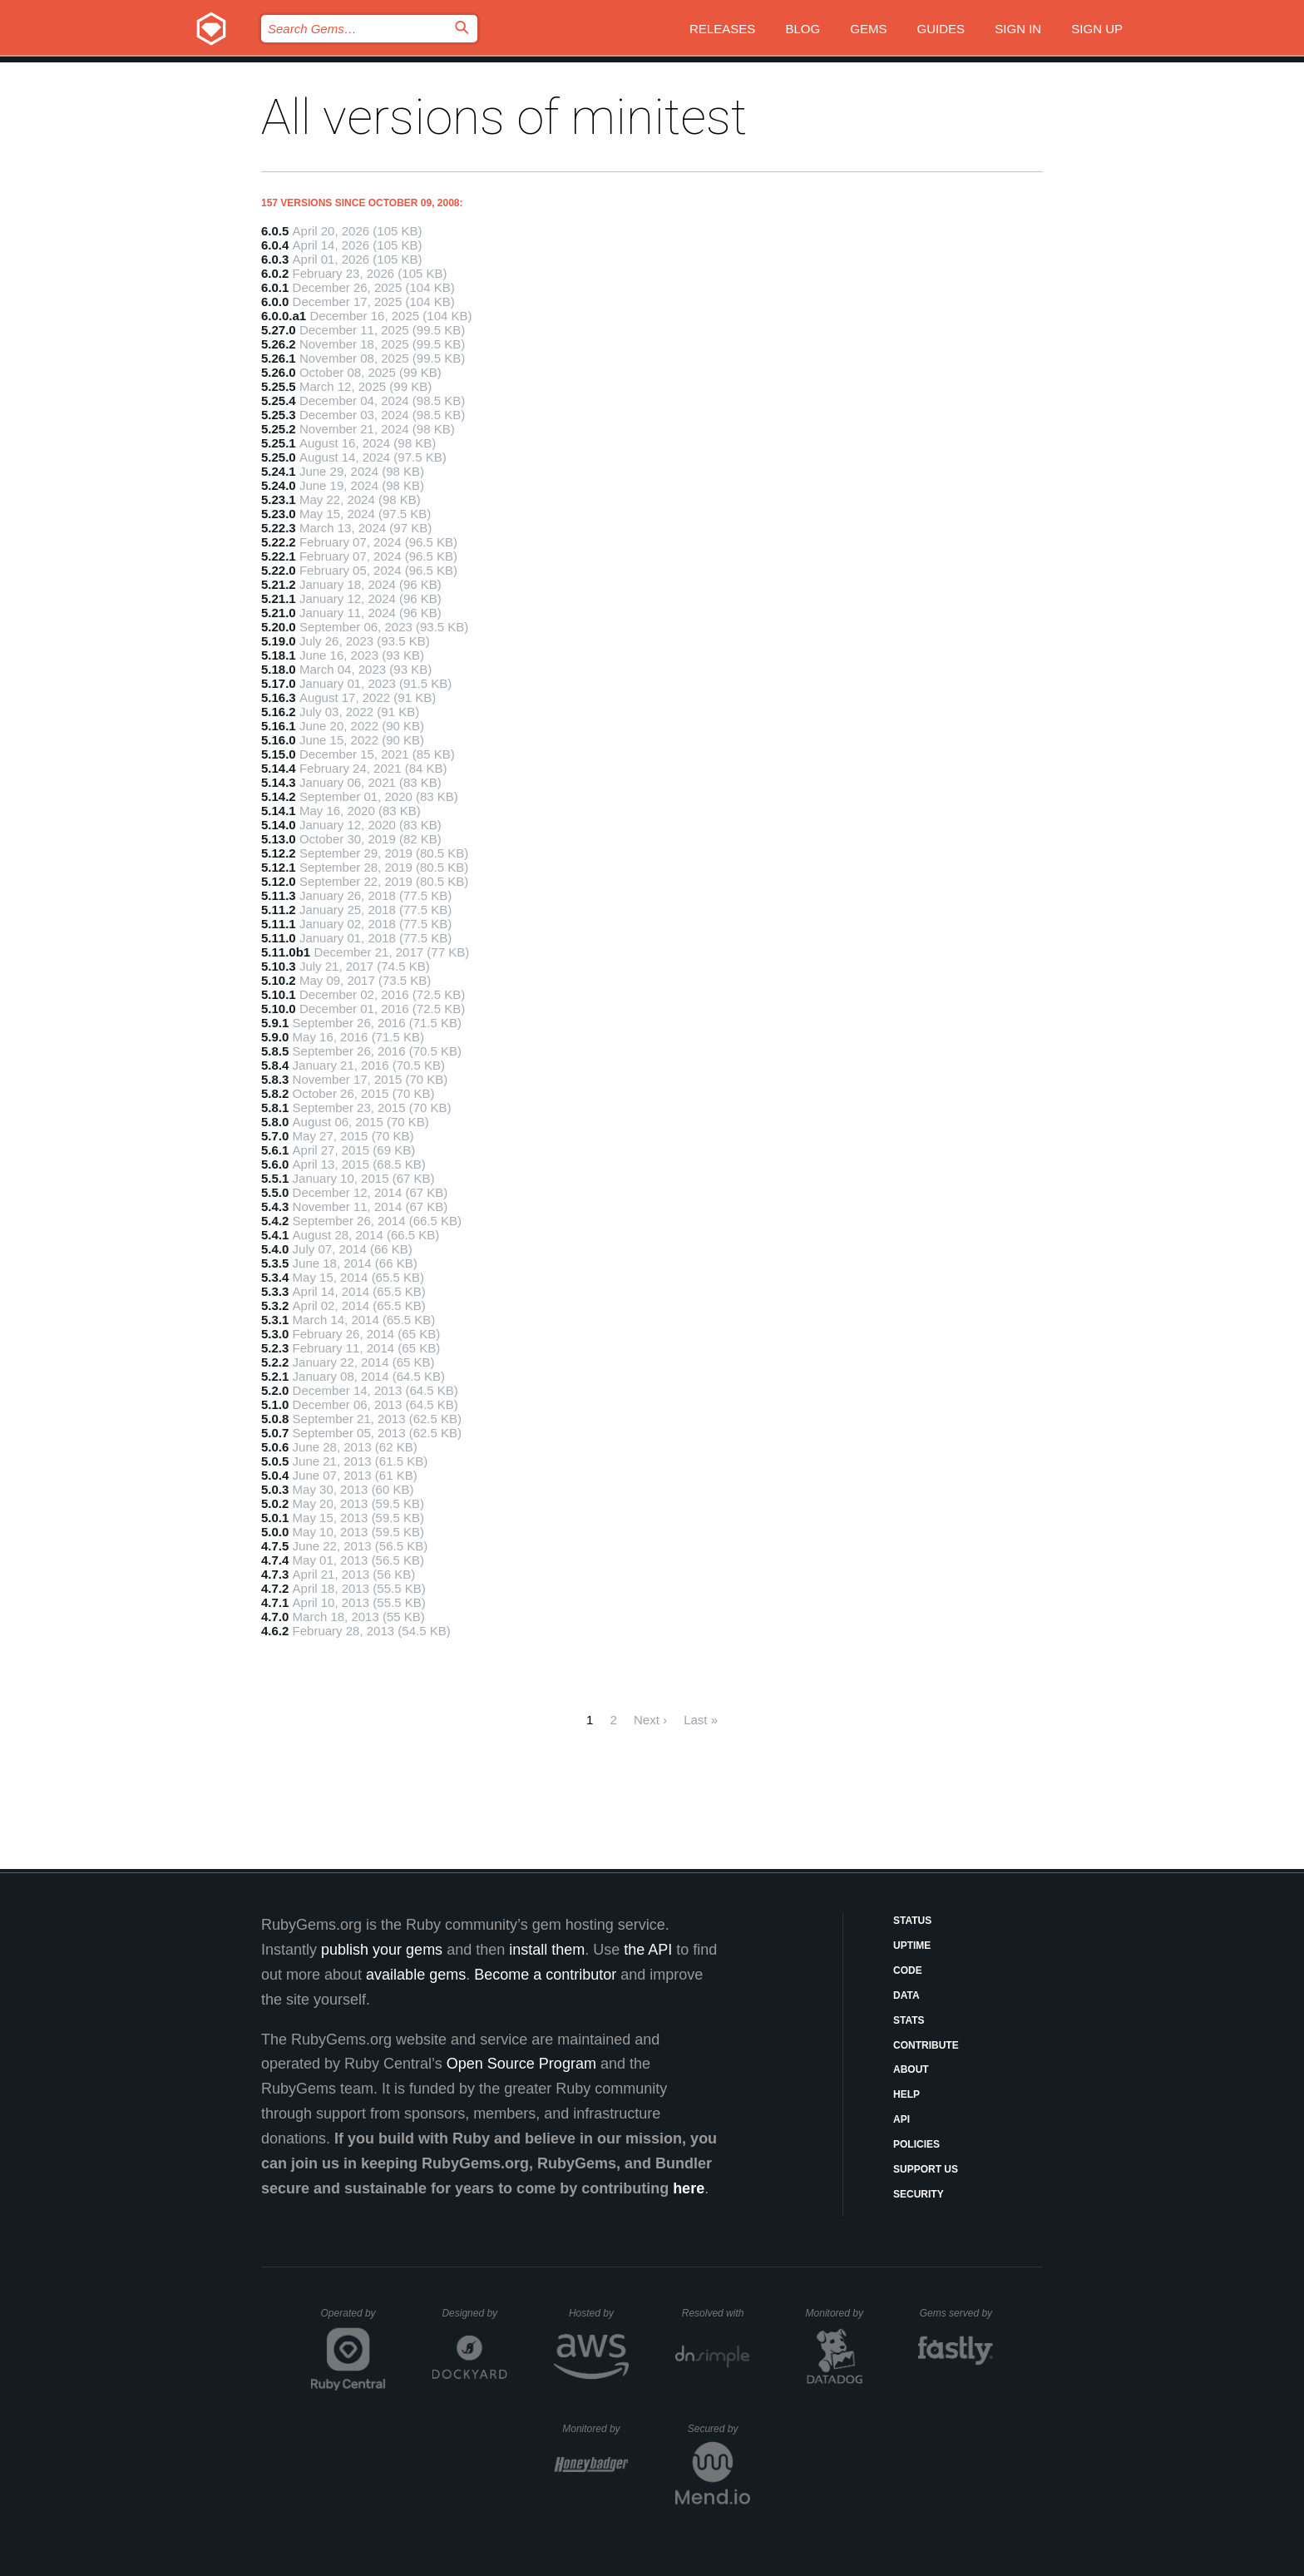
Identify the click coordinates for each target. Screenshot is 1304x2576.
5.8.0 (275, 1122)
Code (907, 1970)
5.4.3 (275, 1206)
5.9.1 (275, 1023)
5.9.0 (275, 1037)
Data (906, 1995)
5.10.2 (278, 980)
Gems (868, 29)
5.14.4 (278, 768)
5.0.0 (275, 1532)
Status (912, 1920)
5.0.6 (275, 1447)
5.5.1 (275, 1178)
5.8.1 (275, 1107)
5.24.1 (278, 471)
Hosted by (599, 2313)
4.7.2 (275, 1588)
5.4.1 (275, 1235)
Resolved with (716, 2313)
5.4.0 (275, 1249)
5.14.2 (278, 796)
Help (906, 2094)
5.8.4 (275, 1065)
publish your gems (381, 1949)
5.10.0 (278, 1008)
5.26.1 (278, 358)
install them (547, 1949)
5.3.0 (275, 1334)
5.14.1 (278, 810)
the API (648, 1949)
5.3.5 (275, 1263)
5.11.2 (278, 909)
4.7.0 (275, 1616)
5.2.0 (275, 1390)
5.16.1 (278, 726)
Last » (701, 1720)
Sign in (1018, 29)
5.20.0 (278, 627)
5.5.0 (275, 1192)
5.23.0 (278, 514)
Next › (650, 1720)
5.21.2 (278, 584)
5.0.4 (275, 1475)
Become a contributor (545, 1974)
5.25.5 (278, 386)
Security (918, 2194)
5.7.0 (275, 1136)
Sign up (1097, 29)
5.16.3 (278, 697)
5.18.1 (278, 655)
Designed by (474, 2313)
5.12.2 (278, 853)
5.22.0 (278, 570)
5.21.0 (278, 613)
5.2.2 (275, 1362)
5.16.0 (278, 740)
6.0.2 (275, 273)
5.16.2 (278, 712)
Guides (941, 29)
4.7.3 (275, 1574)
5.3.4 (275, 1277)
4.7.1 (275, 1602)
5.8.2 (275, 1093)
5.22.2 (278, 542)
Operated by (353, 2319)
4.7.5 (275, 1546)
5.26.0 (278, 372)
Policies (916, 2144)
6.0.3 (275, 259)
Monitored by (839, 2313)
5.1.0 (275, 1404)
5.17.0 (278, 683)
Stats (909, 2020)
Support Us (925, 2169)
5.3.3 (275, 1291)
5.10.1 (278, 994)
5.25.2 (278, 429)
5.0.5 (275, 1461)
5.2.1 (275, 1376)
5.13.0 (278, 839)
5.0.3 (275, 1489)
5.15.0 (278, 754)
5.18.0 (278, 669)
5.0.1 (275, 1517)
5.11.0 (278, 938)
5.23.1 (278, 499)
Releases (722, 29)
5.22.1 (278, 556)
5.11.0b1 (285, 952)
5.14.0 (278, 825)
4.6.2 (275, 1631)
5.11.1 (278, 924)
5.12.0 (278, 881)
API (901, 2119)
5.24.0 (278, 485)
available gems (416, 1974)
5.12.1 (278, 867)
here (688, 2188)
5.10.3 (278, 966)
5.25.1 (278, 443)
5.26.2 (278, 344)
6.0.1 (275, 287)
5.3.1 (275, 1320)
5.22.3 (278, 528)
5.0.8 (275, 1419)
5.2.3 (275, 1348)
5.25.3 (278, 415)
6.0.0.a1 (283, 316)
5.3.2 (275, 1305)
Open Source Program (521, 2063)
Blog (802, 29)
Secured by (719, 2429)
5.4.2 (275, 1221)
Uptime (912, 1945)
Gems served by (957, 2313)
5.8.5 (275, 1051)
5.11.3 (278, 895)
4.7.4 (275, 1560)
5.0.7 (275, 1433)
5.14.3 (278, 782)
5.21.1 (278, 598)
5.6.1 (275, 1150)
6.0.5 (275, 231)
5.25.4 (278, 400)
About (911, 2069)
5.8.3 (275, 1079)
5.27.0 (278, 330)
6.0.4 (275, 245)
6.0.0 (275, 301)
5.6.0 (275, 1164)
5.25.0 (278, 457)
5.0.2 (275, 1503)
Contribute (926, 2045)
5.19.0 (278, 641)
